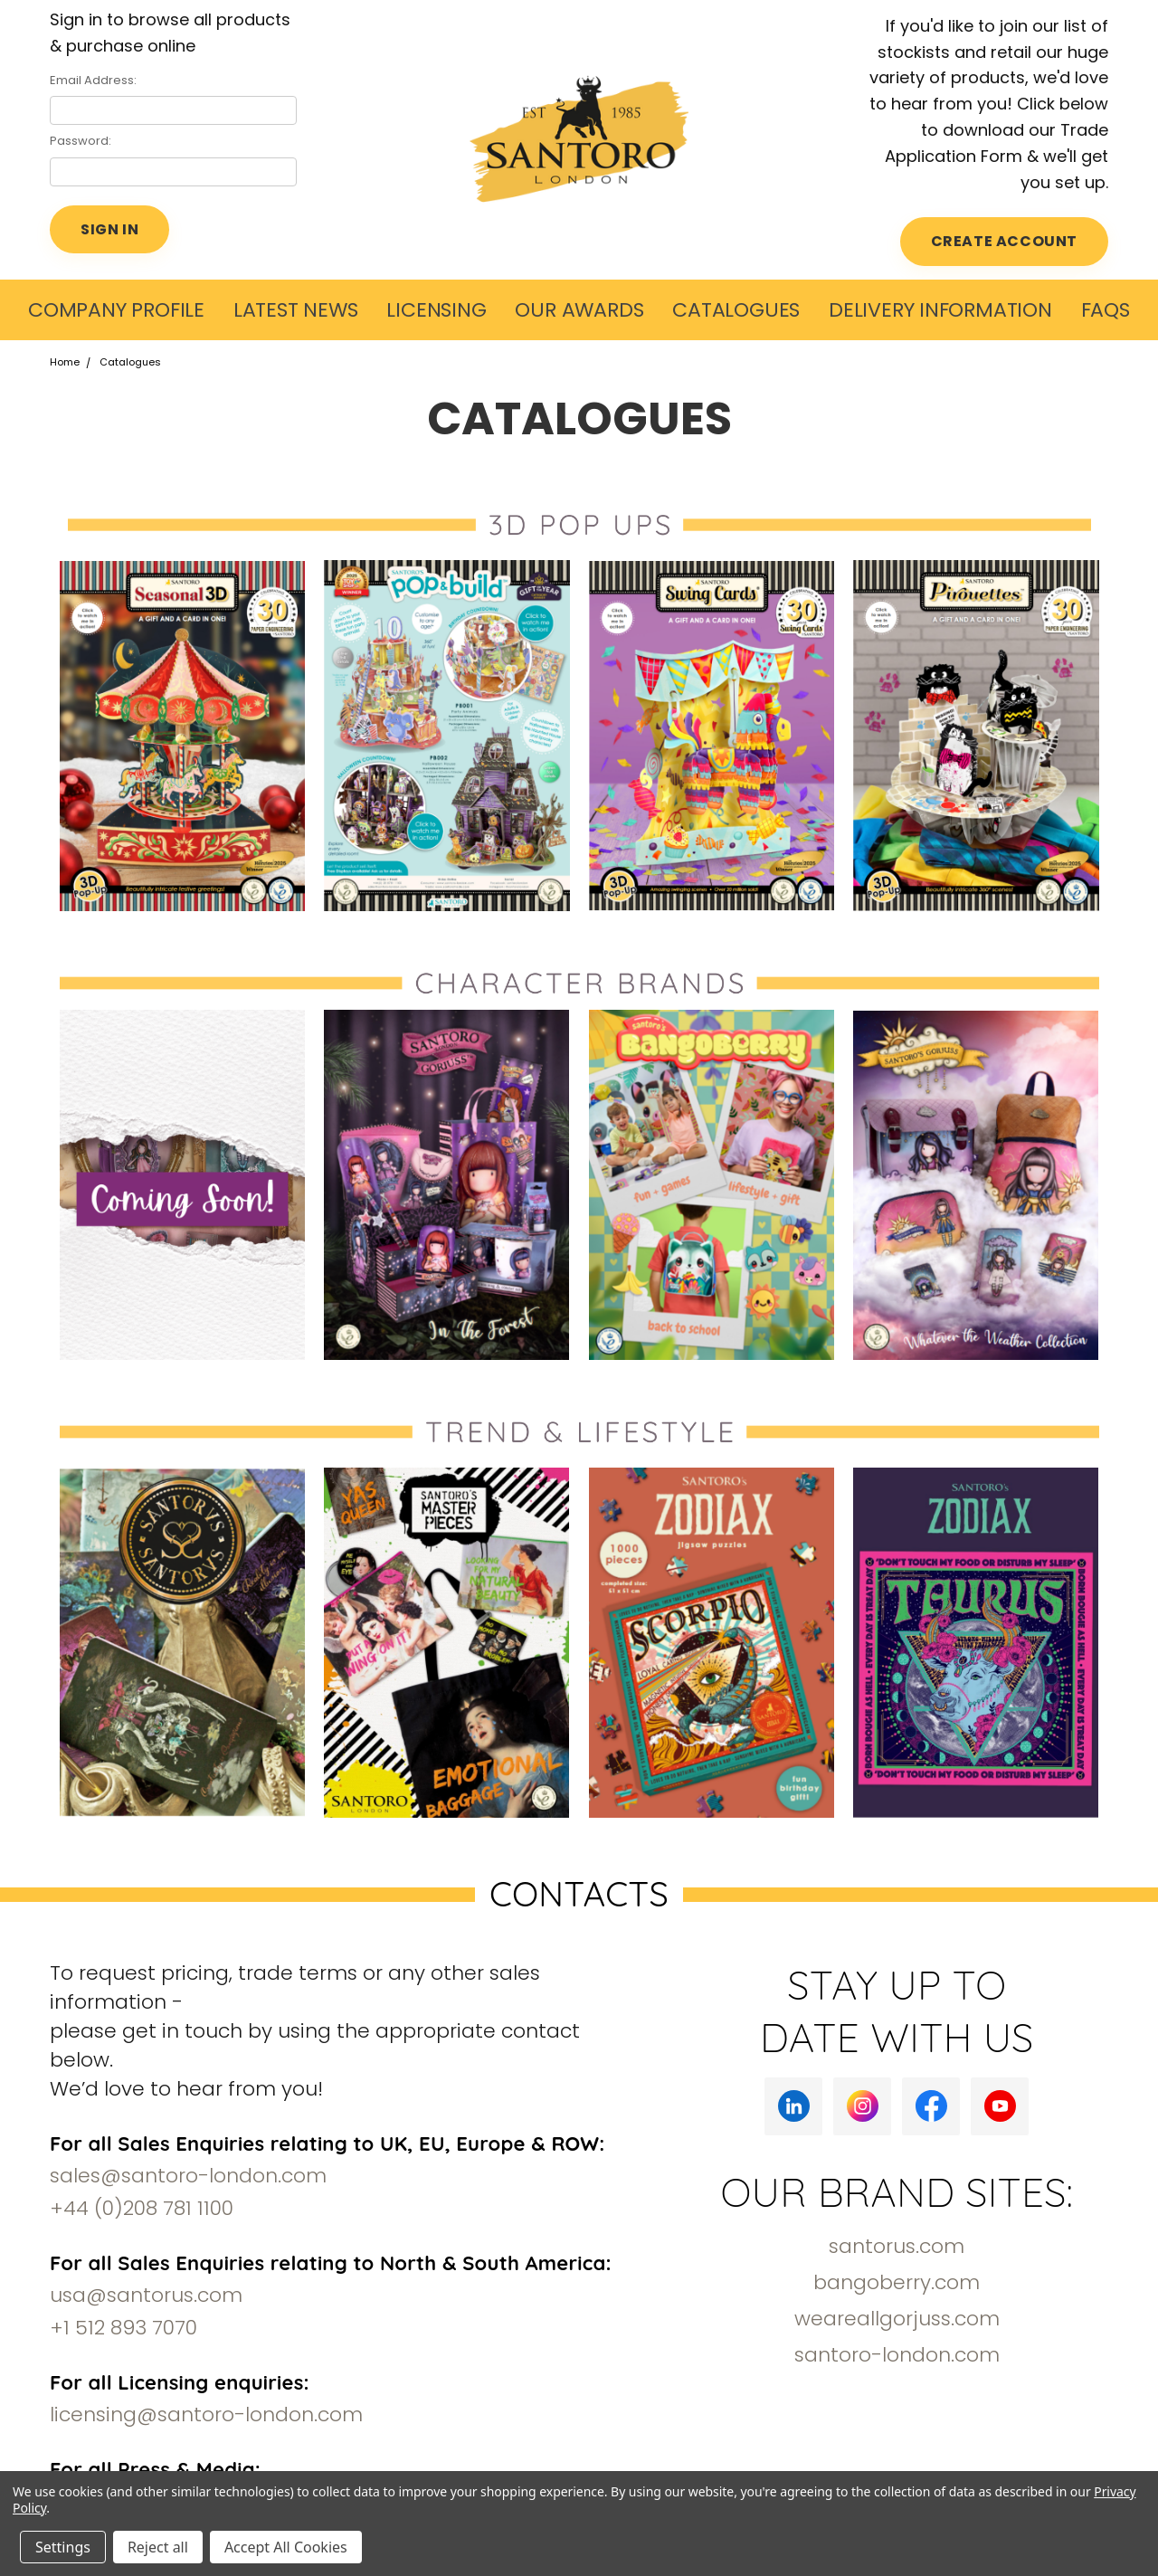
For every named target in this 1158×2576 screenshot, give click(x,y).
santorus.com (896, 2246)
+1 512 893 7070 (123, 2328)
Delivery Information (940, 310)
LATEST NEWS (295, 310)
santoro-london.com (897, 2355)
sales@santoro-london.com (188, 2176)
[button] (183, 735)
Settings (62, 2547)
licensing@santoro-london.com (206, 2414)
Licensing (436, 310)
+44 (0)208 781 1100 (141, 2208)
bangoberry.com (896, 2282)
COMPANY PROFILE (116, 310)
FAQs (1105, 310)
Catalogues (736, 310)
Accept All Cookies (285, 2547)
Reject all (158, 2547)
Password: (80, 140)
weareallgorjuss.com (897, 2319)
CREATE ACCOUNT (1004, 241)
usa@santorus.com (146, 2295)
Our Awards (579, 310)
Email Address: (93, 80)
